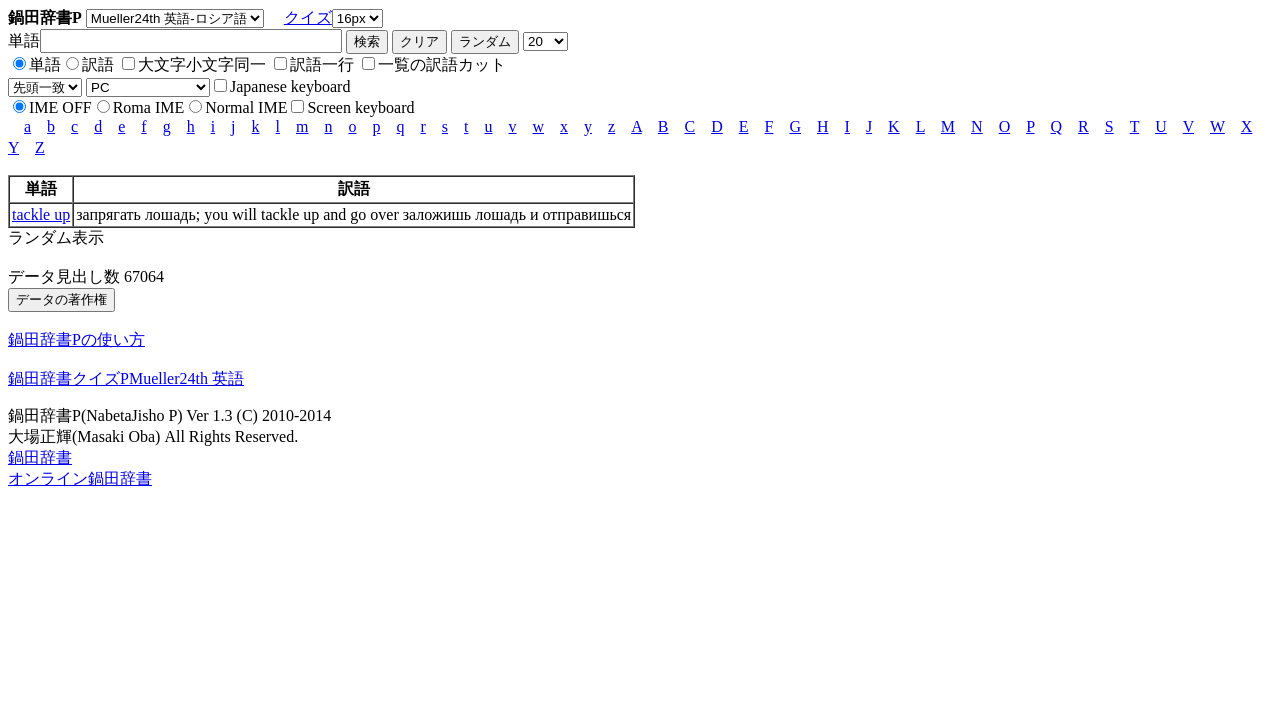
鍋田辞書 (40, 457)
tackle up (41, 214)
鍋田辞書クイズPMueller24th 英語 (126, 378)
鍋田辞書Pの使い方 (76, 339)
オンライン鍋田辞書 (80, 478)
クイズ (308, 17)
